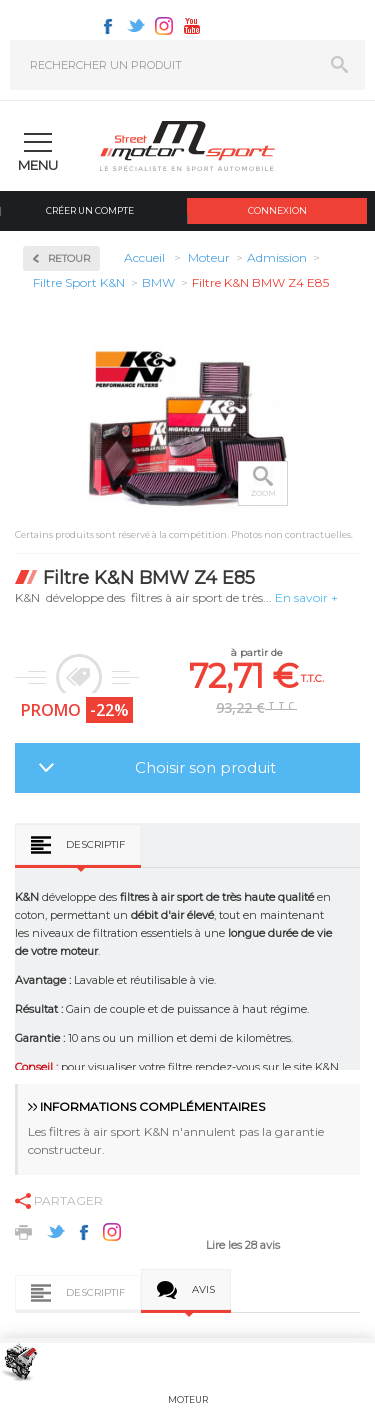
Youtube (192, 26)
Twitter (136, 26)
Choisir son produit (205, 767)
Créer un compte (90, 210)
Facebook (108, 26)
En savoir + (306, 597)
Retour (69, 258)
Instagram (164, 26)
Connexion (277, 210)
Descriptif (95, 844)
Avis (203, 1289)
